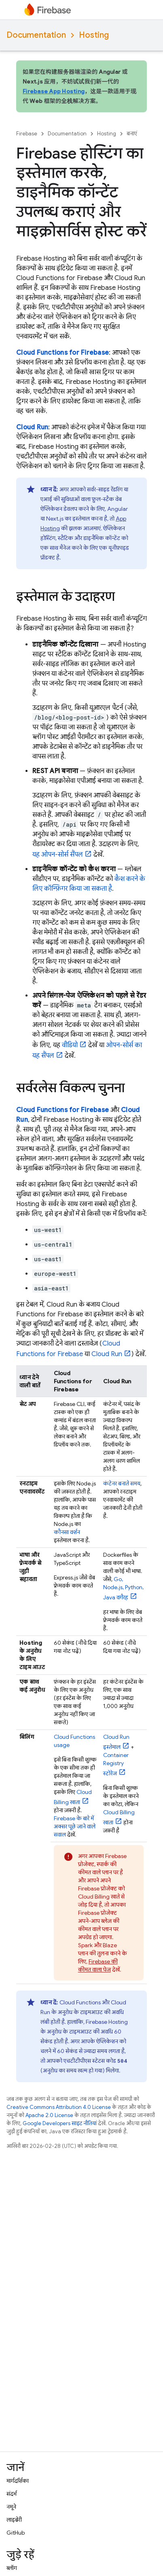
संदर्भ (11, 2493)
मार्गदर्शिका (17, 2480)
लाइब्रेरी (14, 2519)
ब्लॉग (11, 2568)
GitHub (15, 2532)
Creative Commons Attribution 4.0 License (58, 2107)
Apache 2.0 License (49, 2115)
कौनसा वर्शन (67, 1532)
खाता (119, 1817)
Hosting (94, 35)
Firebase (26, 133)
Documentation (36, 35)
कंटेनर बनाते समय (121, 1483)
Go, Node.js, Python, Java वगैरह (123, 1588)
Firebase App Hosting (54, 91)
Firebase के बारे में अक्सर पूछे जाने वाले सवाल (74, 1826)
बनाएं (132, 133)
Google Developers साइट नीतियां (60, 2123)
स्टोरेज (116, 1764)
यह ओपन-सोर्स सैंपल (57, 855)
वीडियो (70, 1045)
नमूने (11, 2506)
